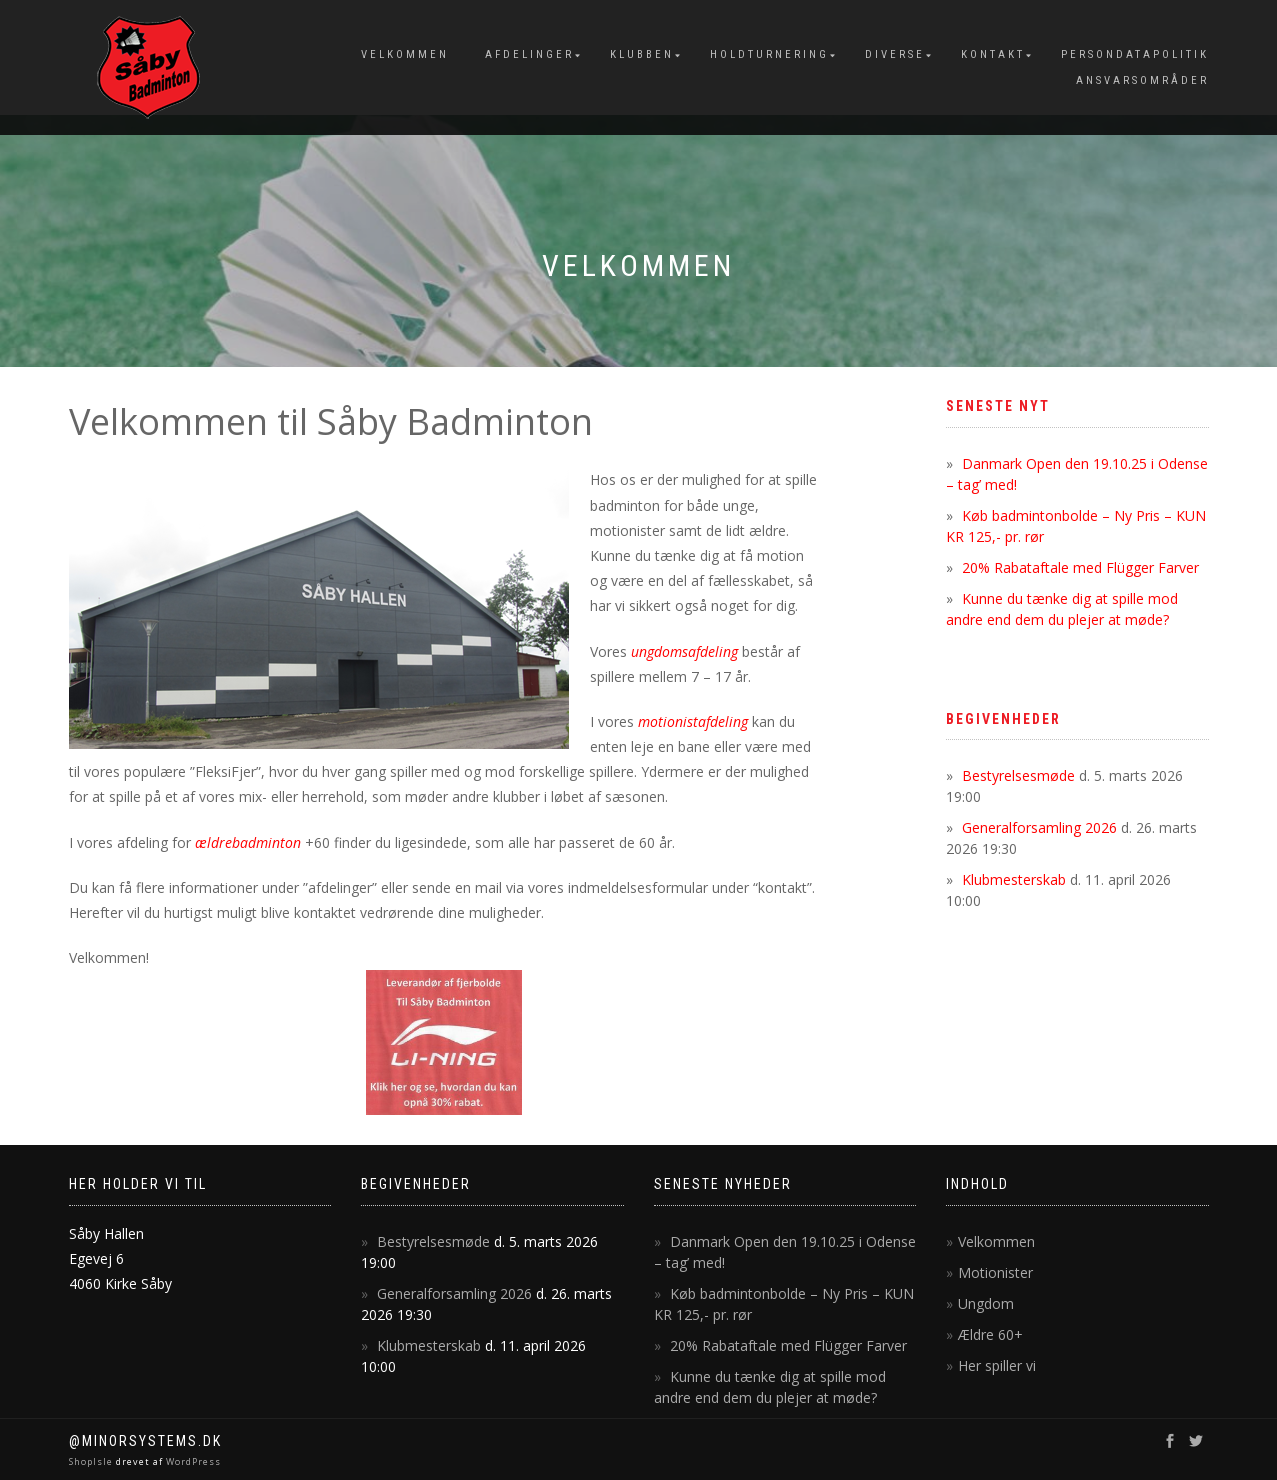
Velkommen (405, 54)
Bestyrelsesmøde (1018, 775)
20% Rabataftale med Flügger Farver (1080, 567)
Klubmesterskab (1014, 879)
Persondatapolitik (1135, 54)
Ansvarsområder (1142, 80)
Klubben (642, 54)
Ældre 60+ (990, 1334)
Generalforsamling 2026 (1039, 827)
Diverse (895, 54)
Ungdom (986, 1303)
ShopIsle (92, 1461)
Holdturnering (769, 54)
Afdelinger (529, 54)
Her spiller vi (997, 1365)
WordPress (192, 1461)
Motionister (995, 1272)
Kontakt (993, 54)
